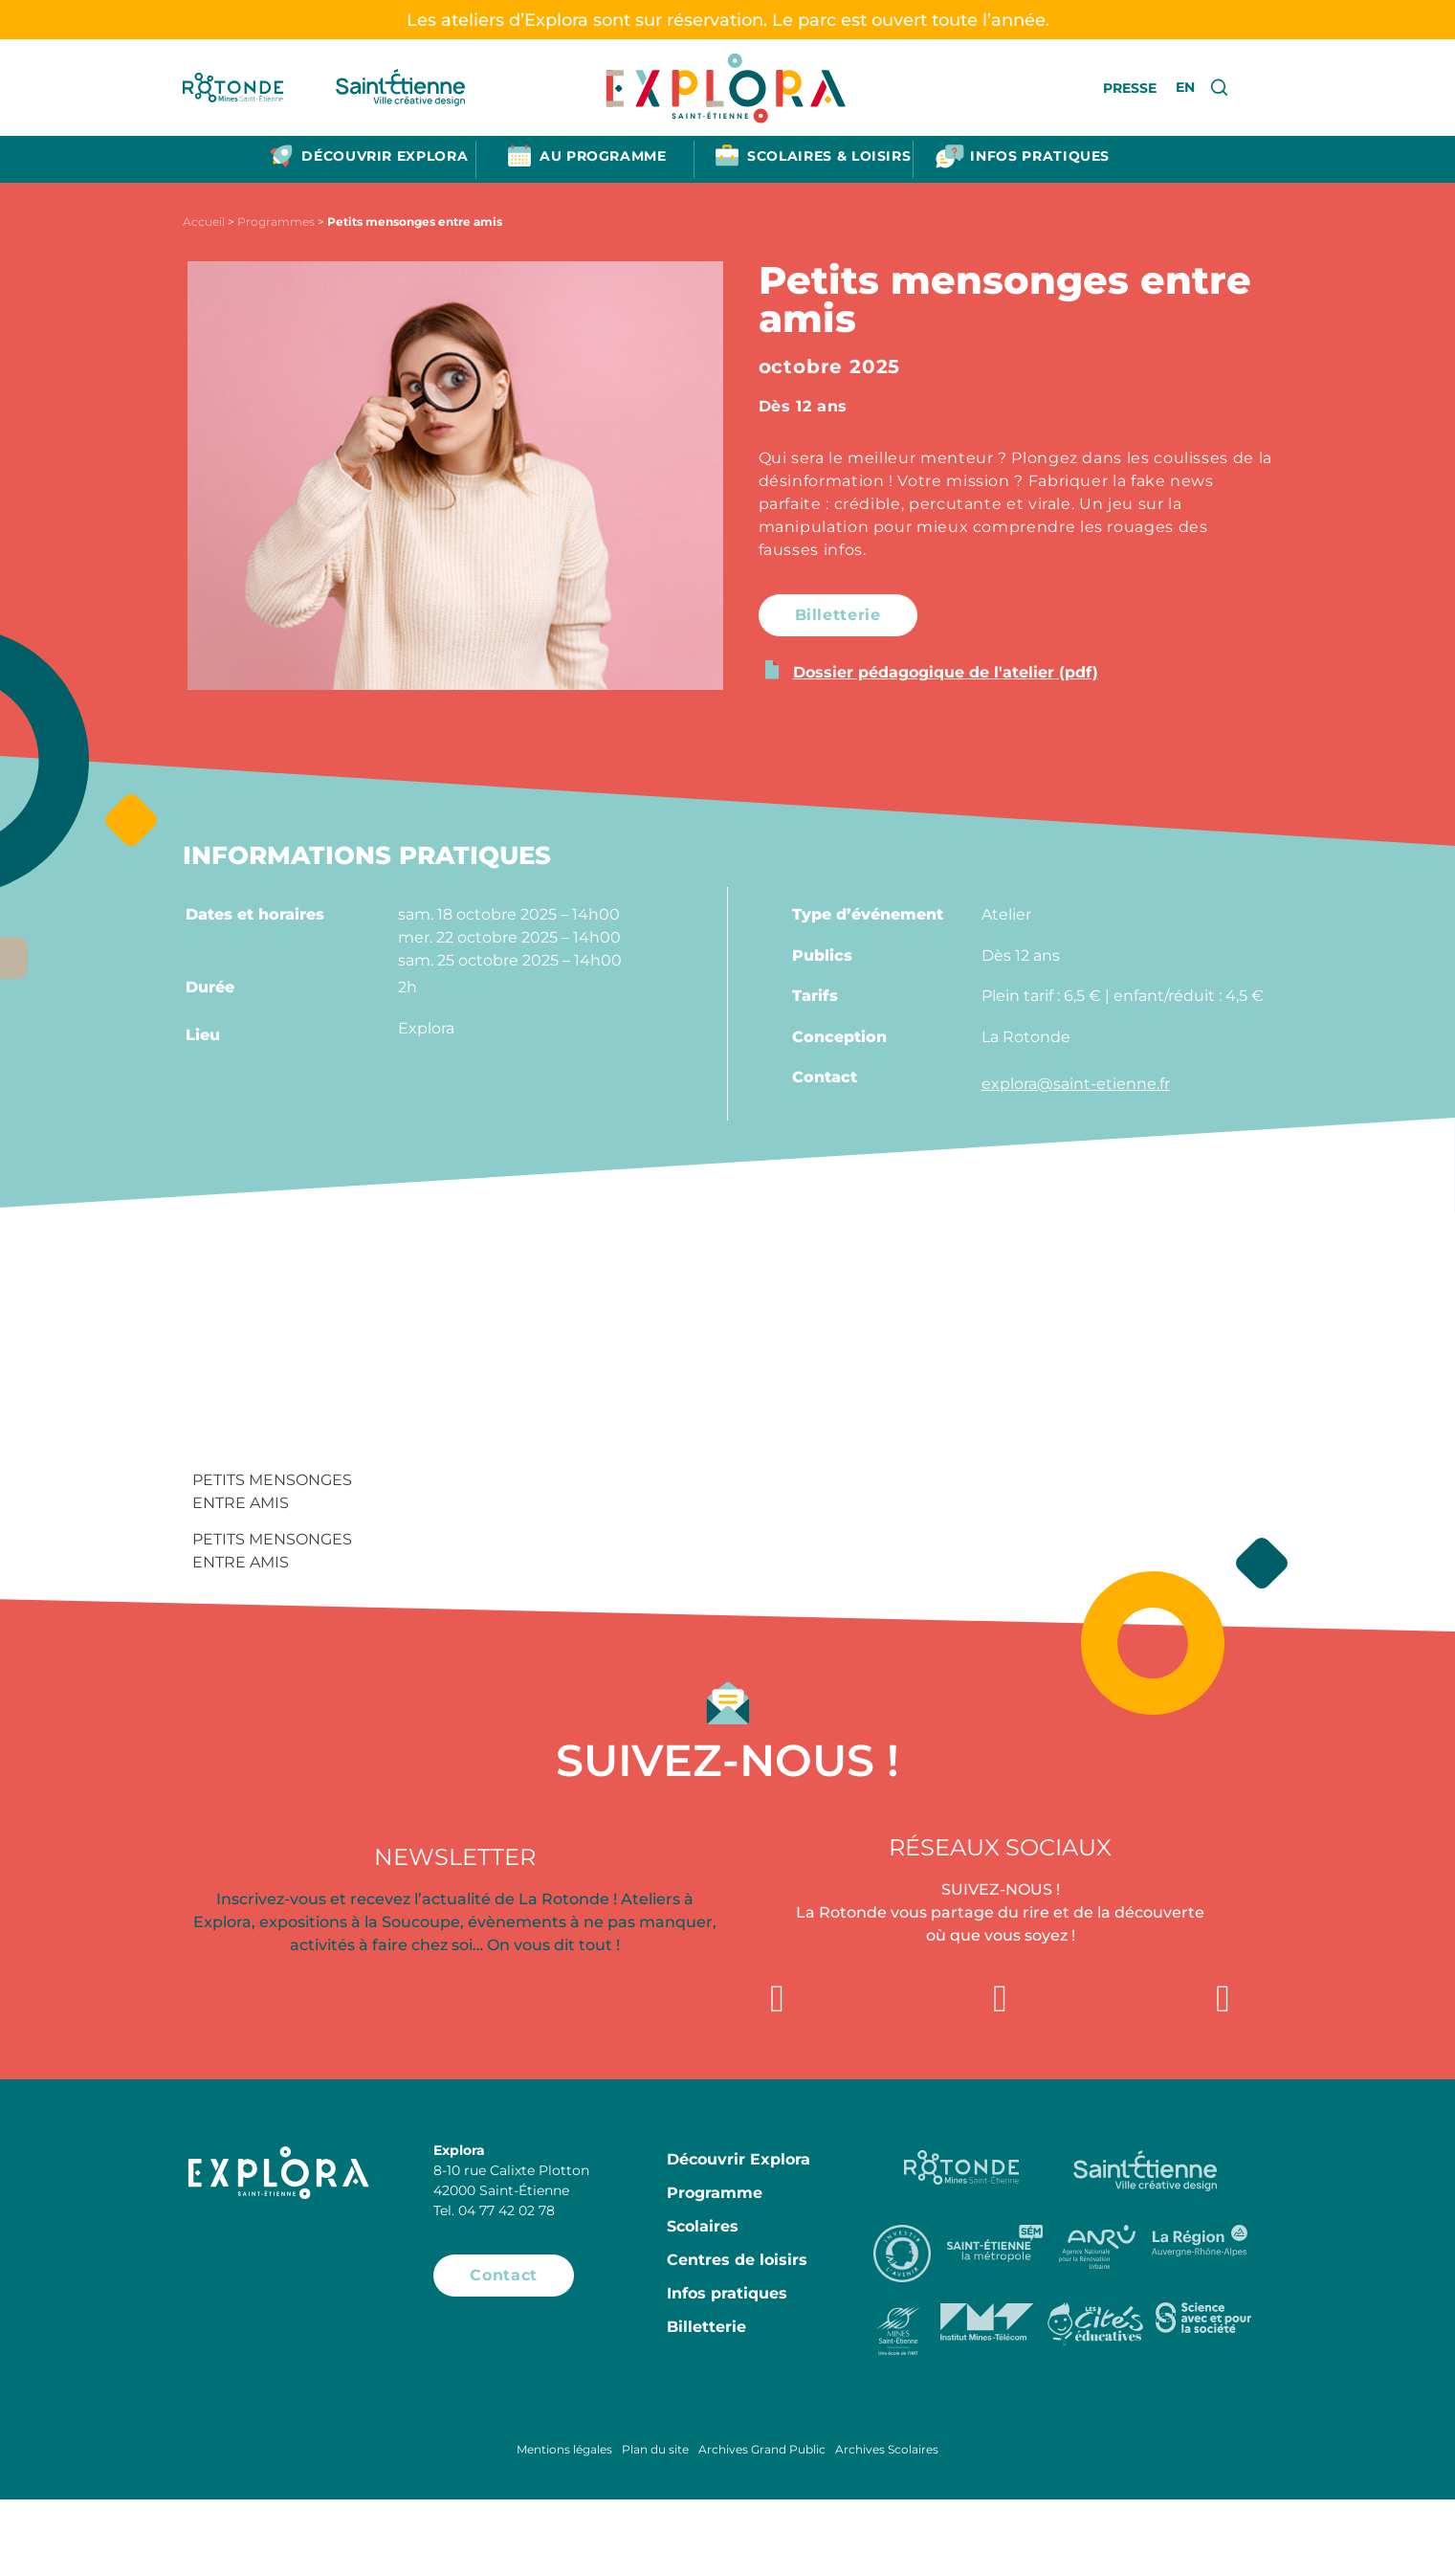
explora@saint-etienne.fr (1075, 1084)
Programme (714, 2193)
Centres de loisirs (737, 2260)
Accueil (204, 221)
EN (1185, 87)
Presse (1130, 88)
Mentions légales (564, 2449)
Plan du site (655, 2449)
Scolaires (703, 2226)
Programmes (276, 221)
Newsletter (455, 1857)
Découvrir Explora (738, 2159)
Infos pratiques (727, 2293)
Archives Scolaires (886, 2449)
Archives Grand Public (762, 2449)
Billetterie (706, 2327)
